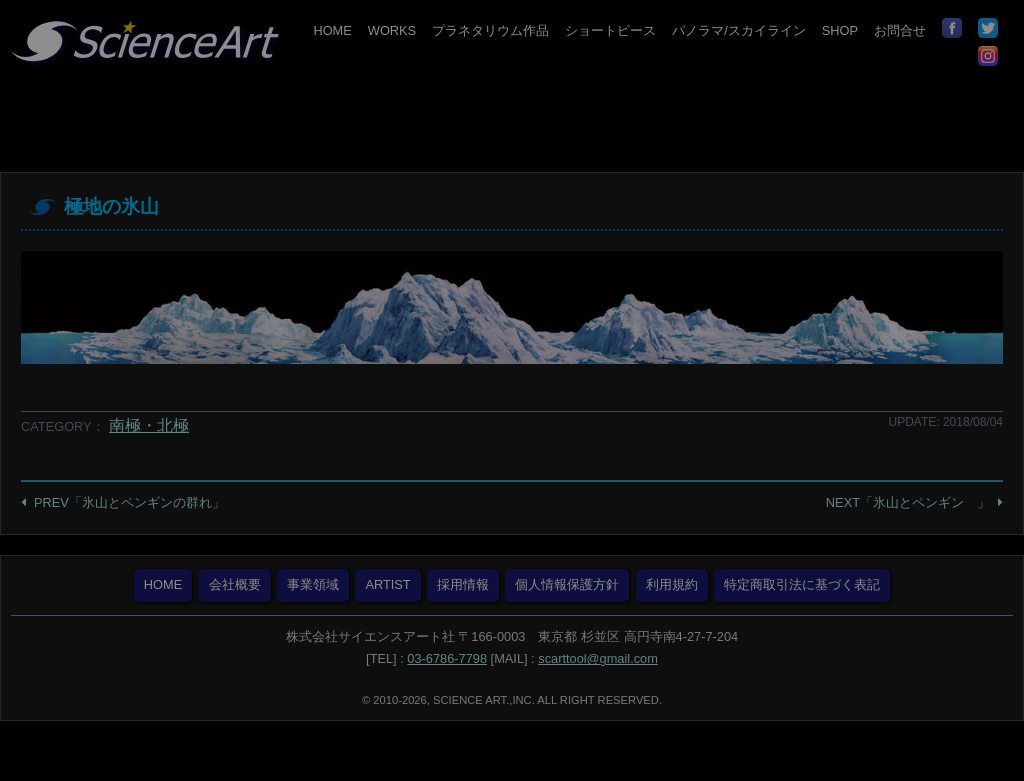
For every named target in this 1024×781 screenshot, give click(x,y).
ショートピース (610, 30)
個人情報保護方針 (567, 584)
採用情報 (463, 584)
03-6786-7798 (447, 658)
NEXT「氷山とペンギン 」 (908, 502)
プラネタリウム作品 (490, 30)
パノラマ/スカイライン (739, 30)
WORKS (392, 30)
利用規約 (672, 584)
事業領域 (313, 584)
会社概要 (235, 584)
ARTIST (387, 584)
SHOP (840, 30)
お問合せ (900, 30)
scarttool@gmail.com (598, 658)
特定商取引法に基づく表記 (802, 584)
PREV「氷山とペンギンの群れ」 (129, 502)
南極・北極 (149, 425)
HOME (332, 30)
